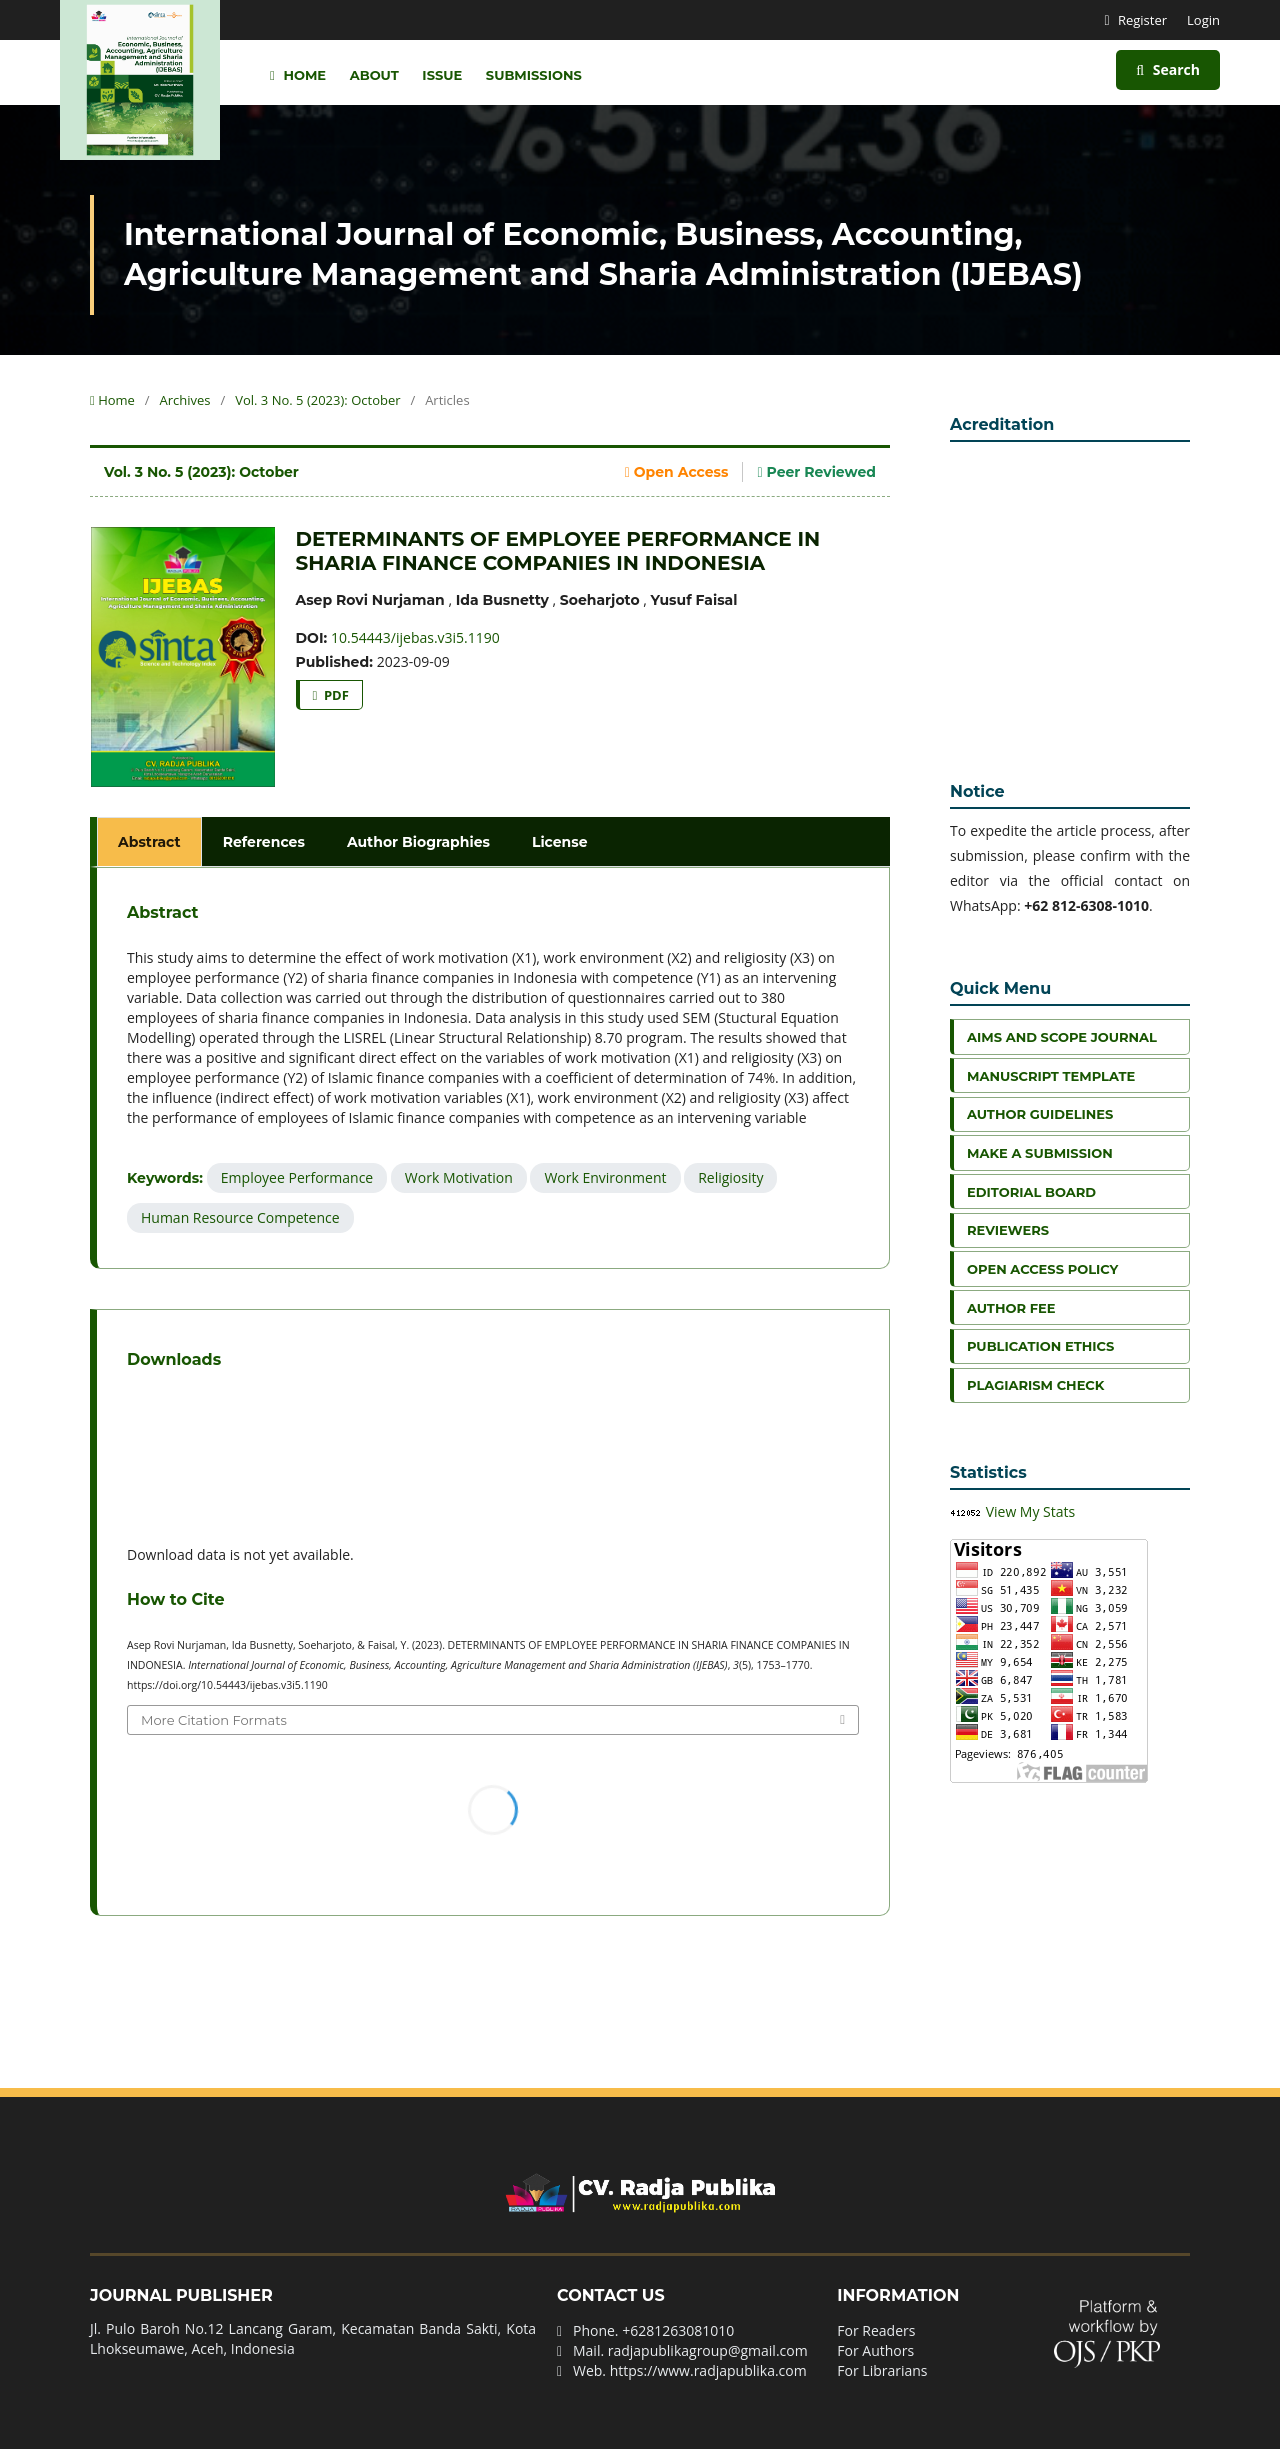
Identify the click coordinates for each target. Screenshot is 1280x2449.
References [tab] (264, 842)
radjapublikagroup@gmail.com (708, 2350)
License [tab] (560, 842)
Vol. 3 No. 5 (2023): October (317, 400)
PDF (335, 695)
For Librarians (882, 2370)
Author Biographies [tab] (418, 842)
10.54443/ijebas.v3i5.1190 (415, 637)
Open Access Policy (1042, 1269)
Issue (442, 75)
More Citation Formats (214, 1720)
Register (1141, 20)
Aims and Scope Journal (1062, 1037)
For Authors (875, 2350)
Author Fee (1011, 1308)
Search (1168, 69)
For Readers (876, 2330)
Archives (185, 400)
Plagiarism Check (1035, 1385)
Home (298, 75)
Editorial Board (1031, 1192)
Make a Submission (1040, 1153)
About (374, 75)
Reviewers (1008, 1230)
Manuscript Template (1051, 1076)
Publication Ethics (1040, 1346)
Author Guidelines (1040, 1114)
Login (1203, 20)
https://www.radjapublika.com (708, 2370)
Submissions (534, 75)
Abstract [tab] (149, 842)
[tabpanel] (493, 1068)
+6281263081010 (678, 2330)
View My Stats (1031, 1511)
